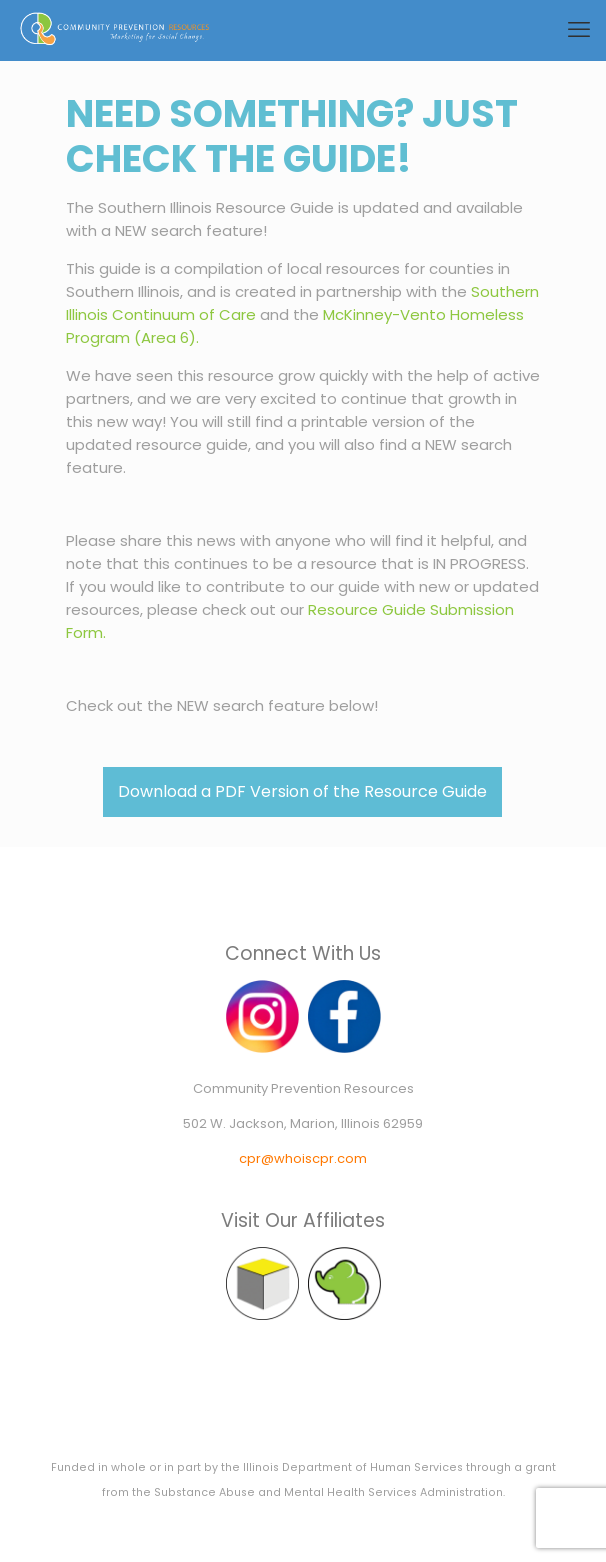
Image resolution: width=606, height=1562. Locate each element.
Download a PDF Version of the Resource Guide (302, 791)
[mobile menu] (579, 30)
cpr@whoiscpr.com (303, 1158)
